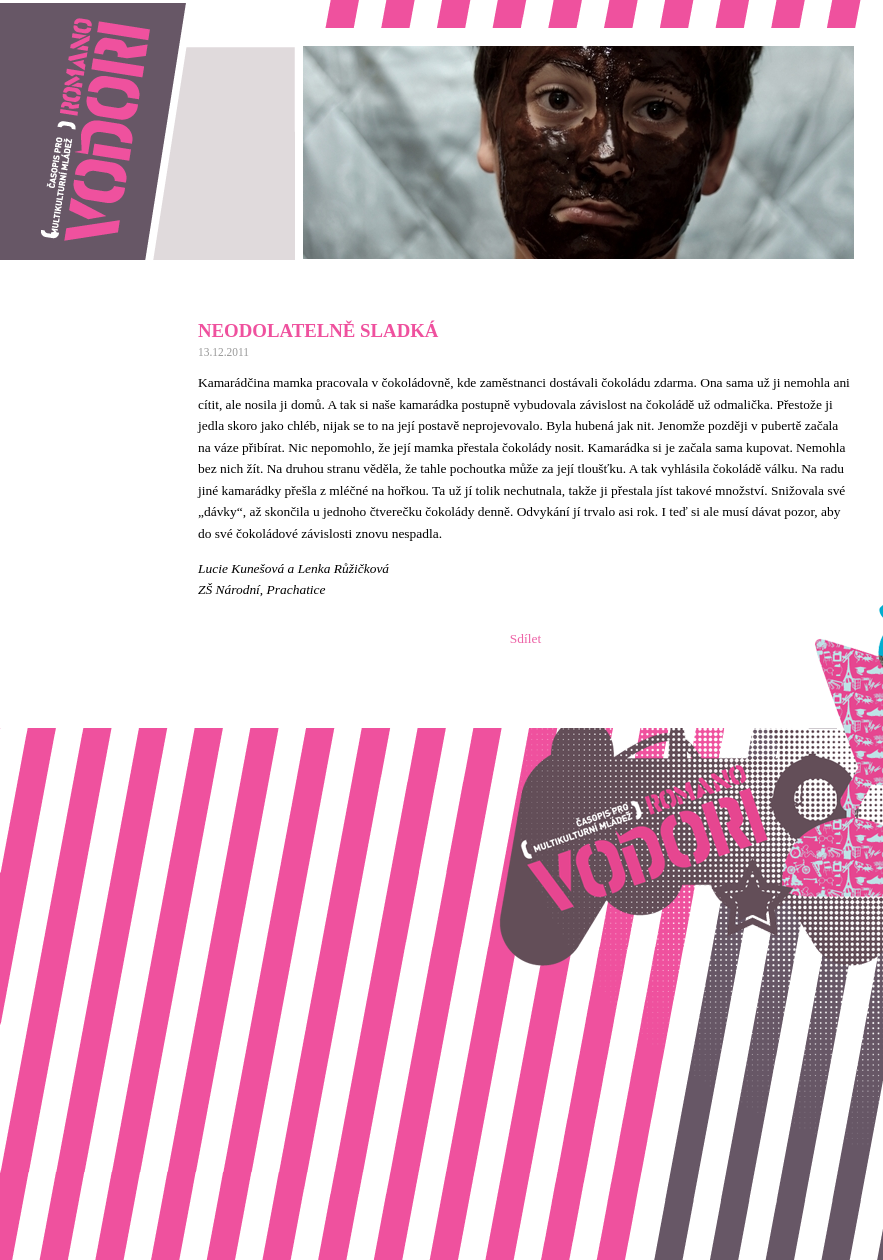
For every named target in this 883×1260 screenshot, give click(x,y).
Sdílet (525, 638)
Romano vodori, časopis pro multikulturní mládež (134, 10)
